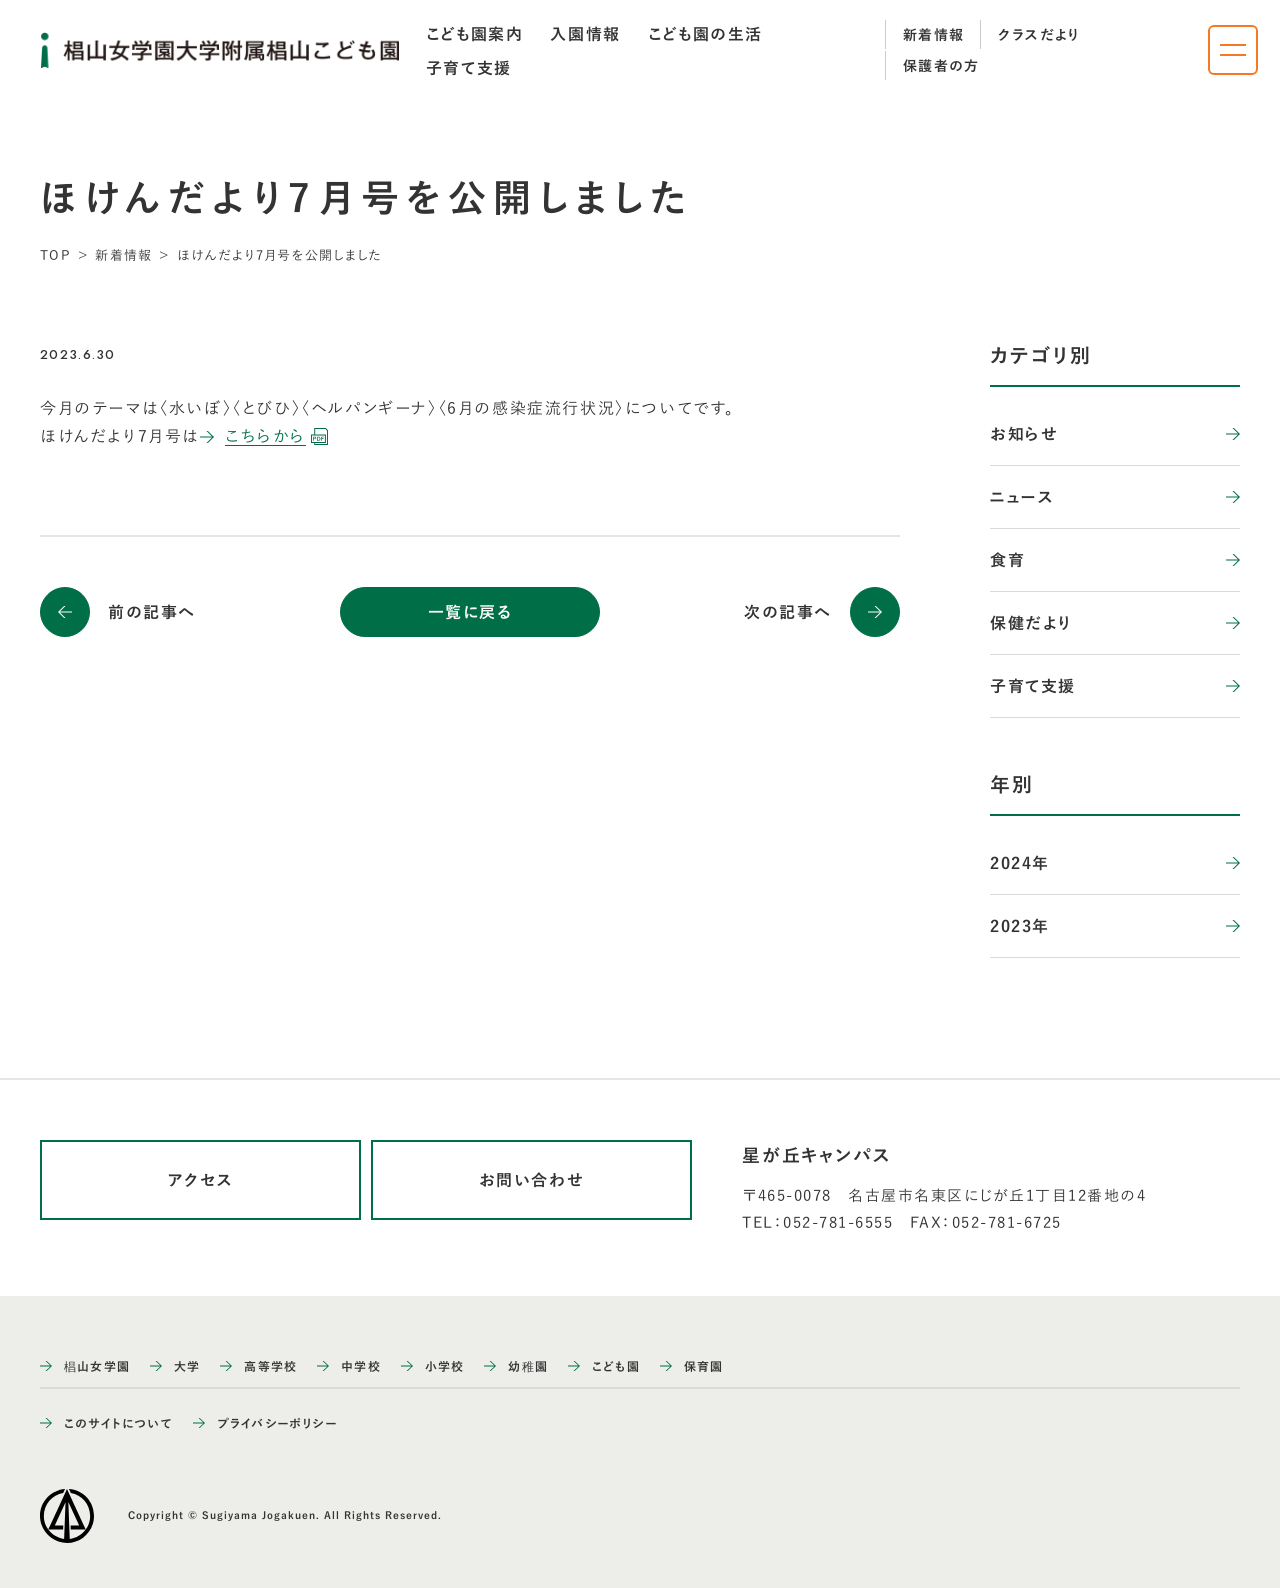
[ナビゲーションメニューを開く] (1233, 50)
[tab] (475, 34)
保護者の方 (941, 66)
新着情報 (934, 35)
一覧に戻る (470, 612)
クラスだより (1039, 35)
